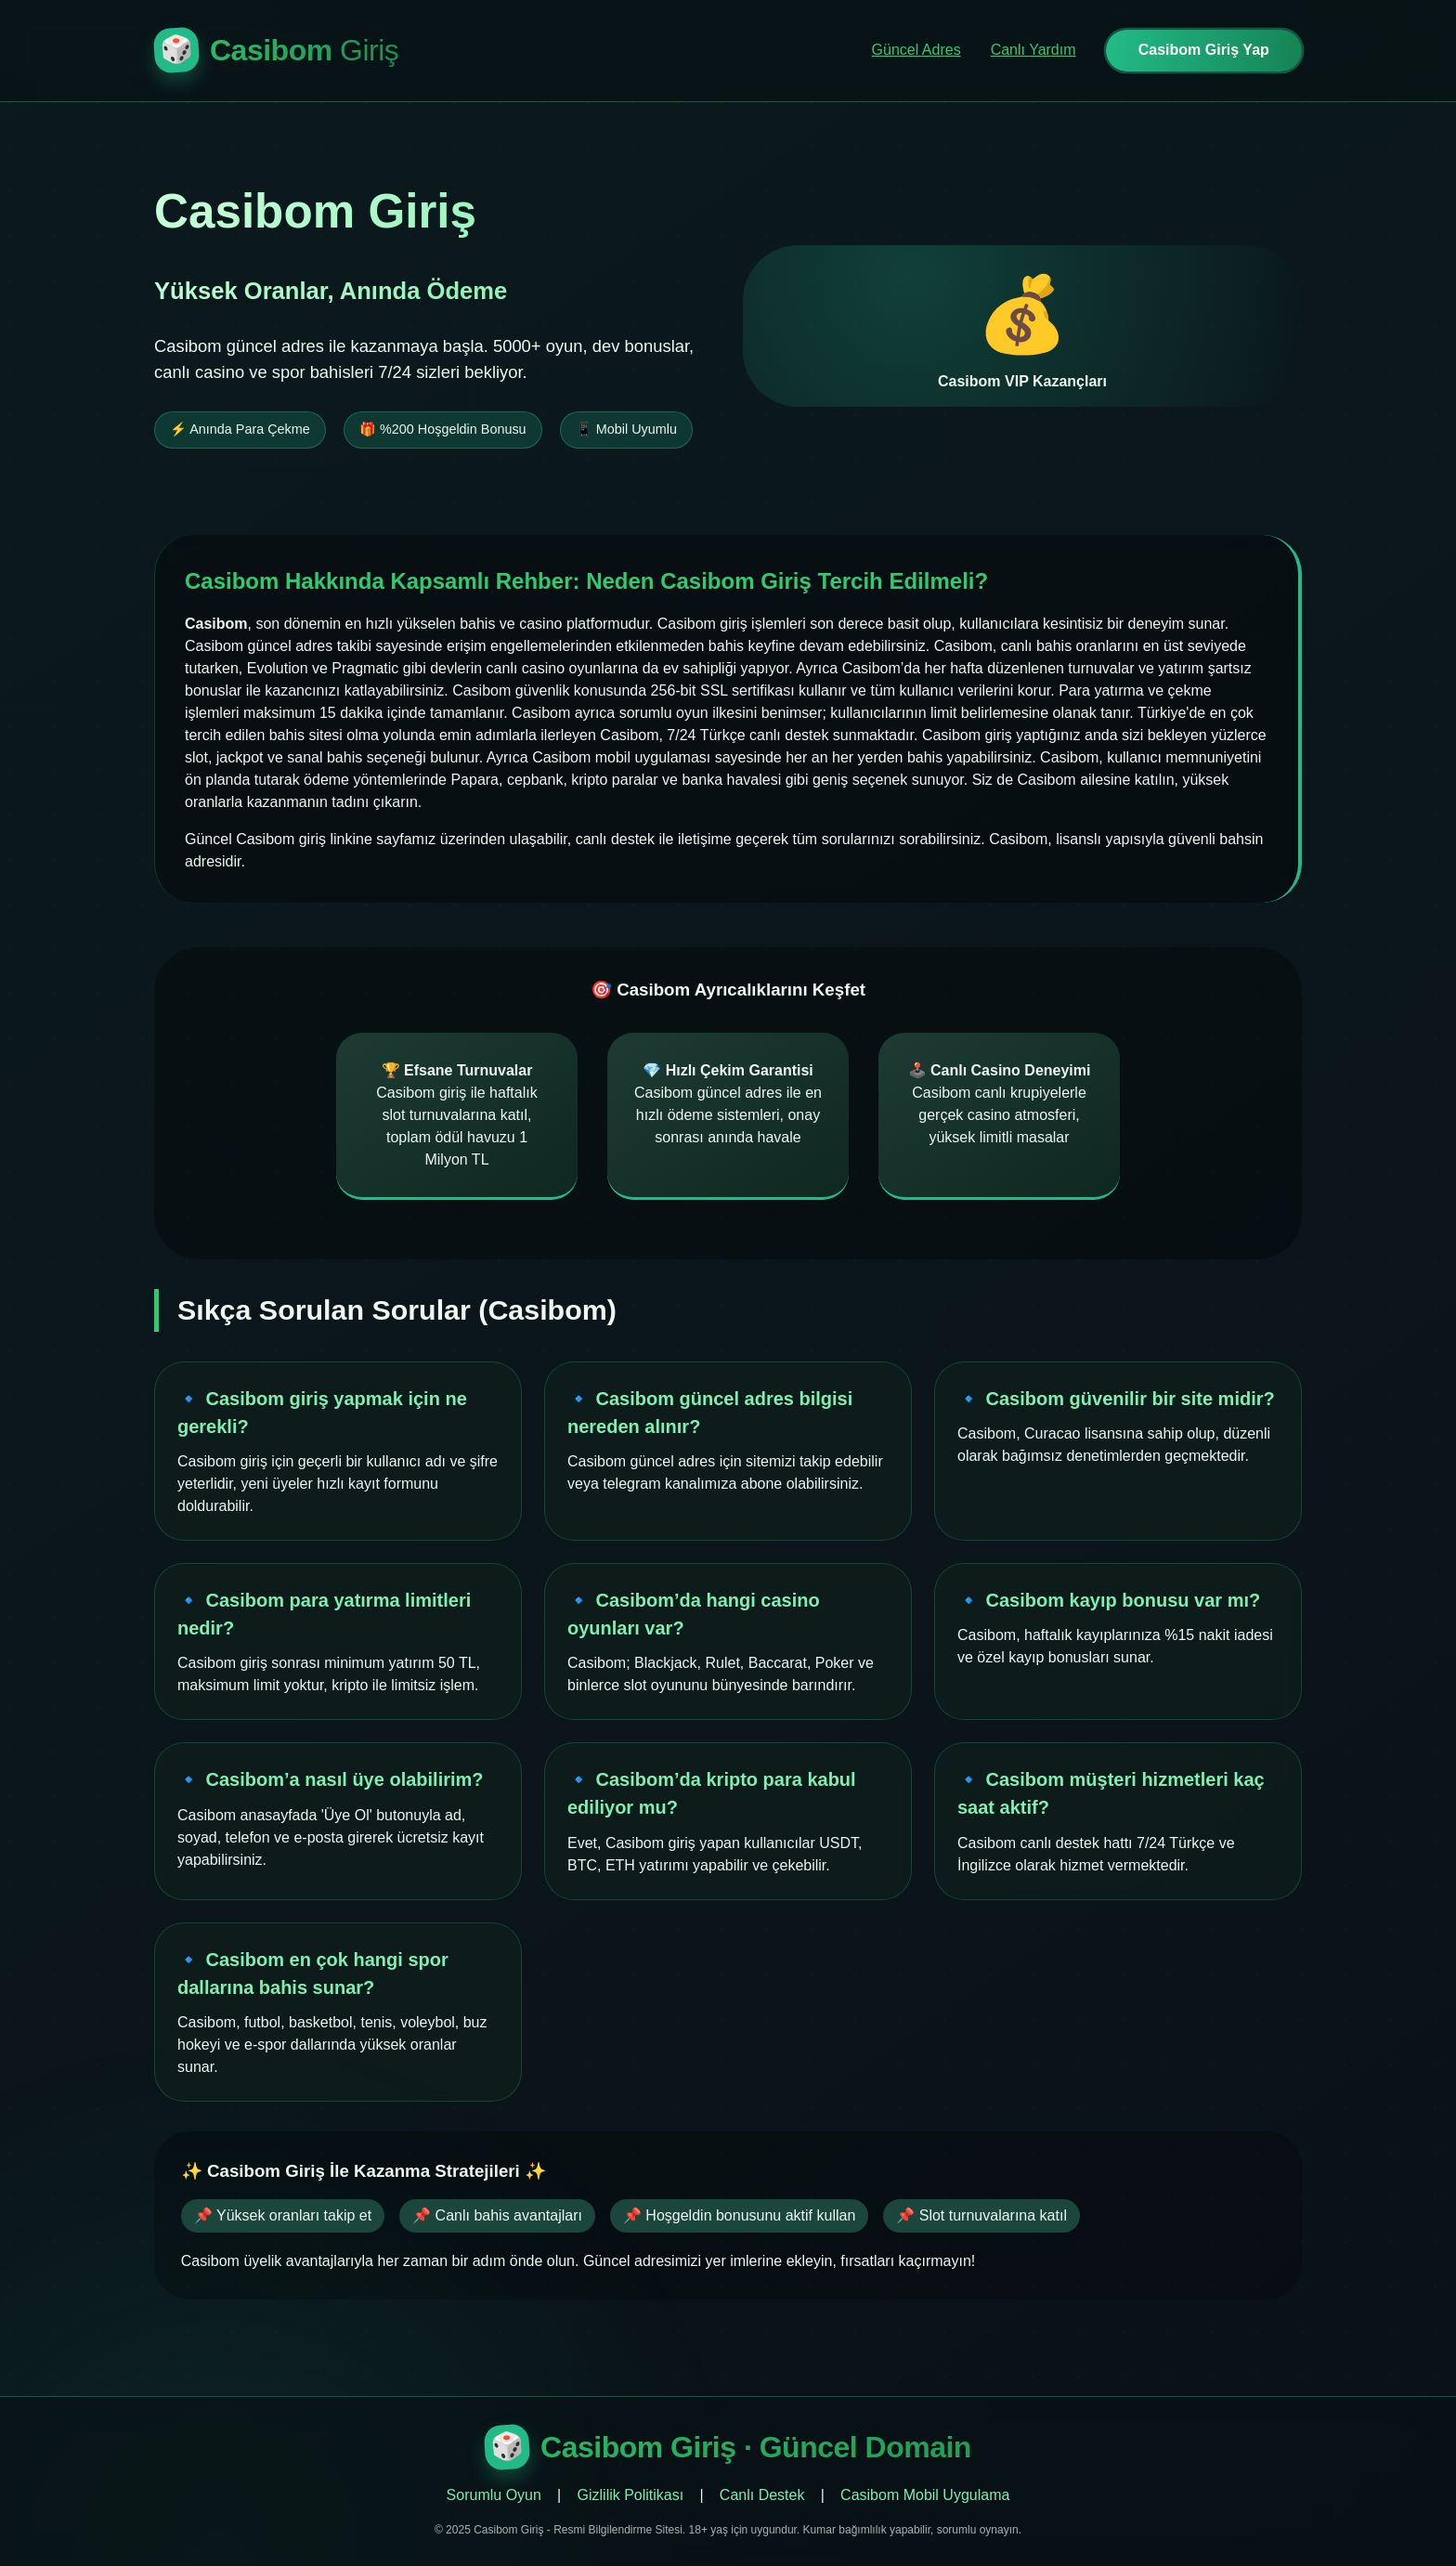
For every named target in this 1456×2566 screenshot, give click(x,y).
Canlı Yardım (1033, 50)
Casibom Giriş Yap (1203, 50)
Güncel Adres (916, 50)
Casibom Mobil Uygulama (924, 2495)
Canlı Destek (762, 2495)
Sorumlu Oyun (494, 2495)
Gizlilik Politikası (631, 2495)
